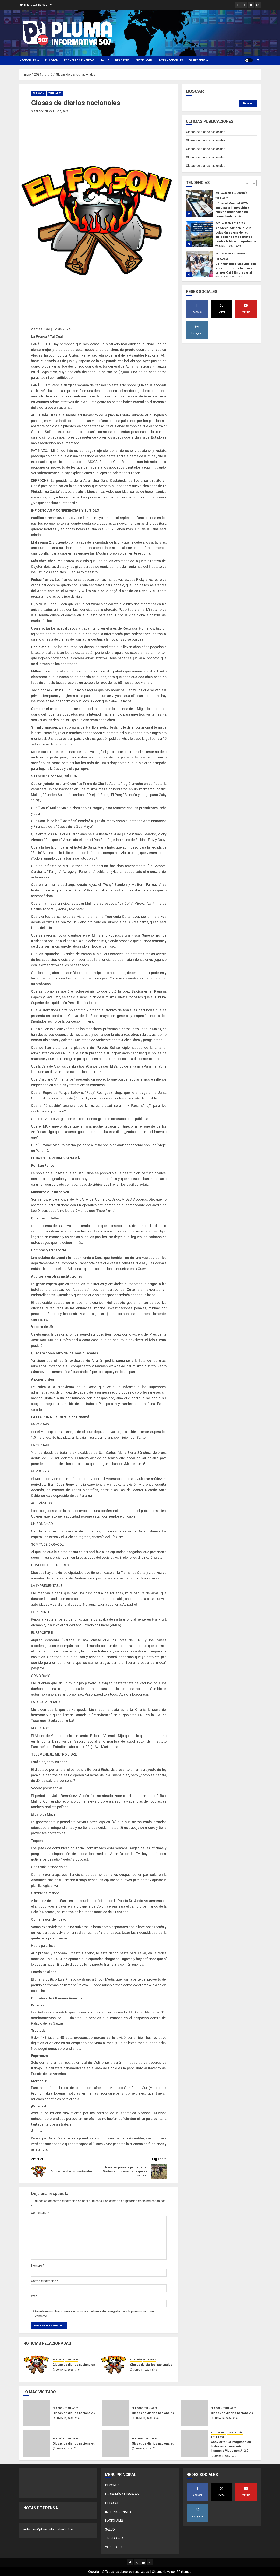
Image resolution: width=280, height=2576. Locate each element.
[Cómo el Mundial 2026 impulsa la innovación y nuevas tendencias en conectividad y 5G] (199, 234)
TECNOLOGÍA (144, 60)
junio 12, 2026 (65, 2369)
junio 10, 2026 (223, 2418)
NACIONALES (27, 60)
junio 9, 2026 (64, 2448)
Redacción (41, 111)
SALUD (104, 60)
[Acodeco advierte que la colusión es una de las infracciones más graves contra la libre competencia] (199, 264)
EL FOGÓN (51, 60)
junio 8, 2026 (143, 2448)
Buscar (195, 91)
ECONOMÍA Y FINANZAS (79, 60)
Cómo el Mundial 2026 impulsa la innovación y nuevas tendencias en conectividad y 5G (232, 240)
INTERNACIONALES (170, 60)
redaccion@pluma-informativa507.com (49, 2529)
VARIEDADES (197, 60)
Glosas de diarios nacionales (74, 2364)
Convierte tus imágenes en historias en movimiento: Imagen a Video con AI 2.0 (235, 207)
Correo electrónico (44, 2281)
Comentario (40, 2213)
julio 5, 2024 (60, 111)
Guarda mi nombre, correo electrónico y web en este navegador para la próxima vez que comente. (94, 2313)
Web (34, 2296)
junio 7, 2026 (226, 276)
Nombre (37, 2265)
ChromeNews (161, 2571)
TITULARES (54, 93)
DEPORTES (122, 60)
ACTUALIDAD (223, 193)
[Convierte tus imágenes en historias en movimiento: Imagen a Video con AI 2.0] (199, 203)
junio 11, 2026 (142, 2369)
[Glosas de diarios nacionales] (36, 2364)
